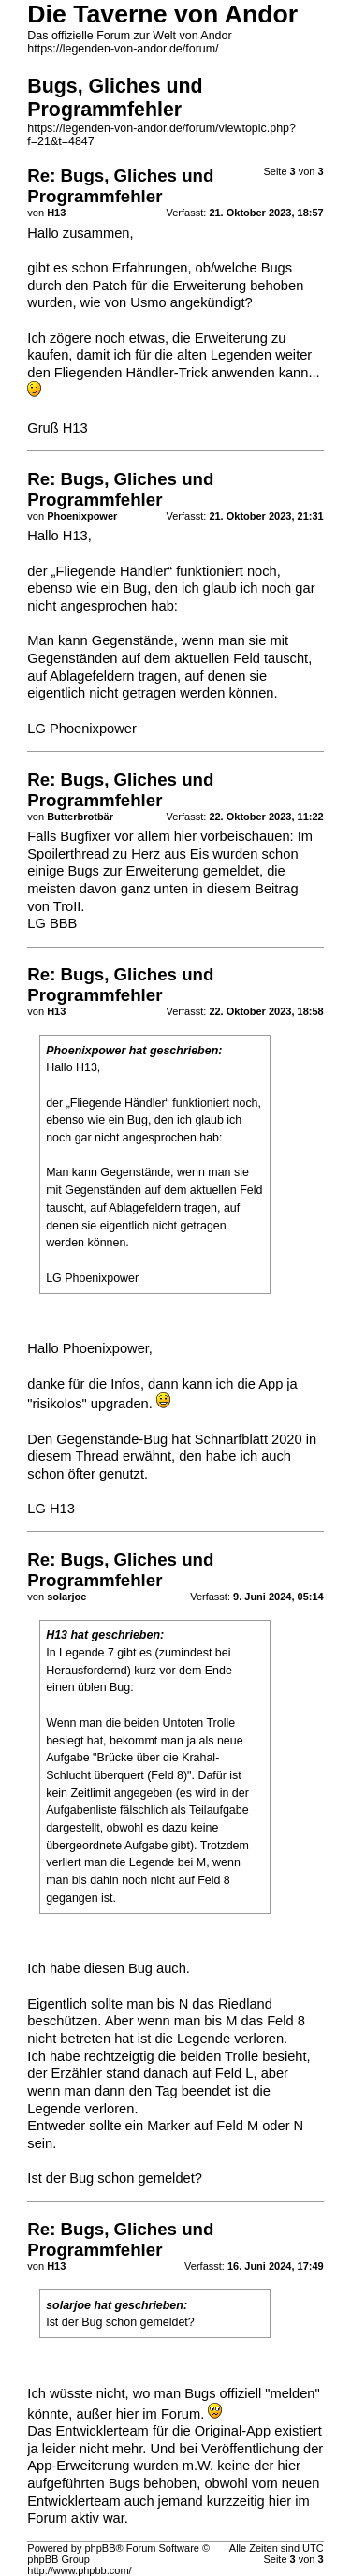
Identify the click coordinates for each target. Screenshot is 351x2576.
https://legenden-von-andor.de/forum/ (122, 48)
